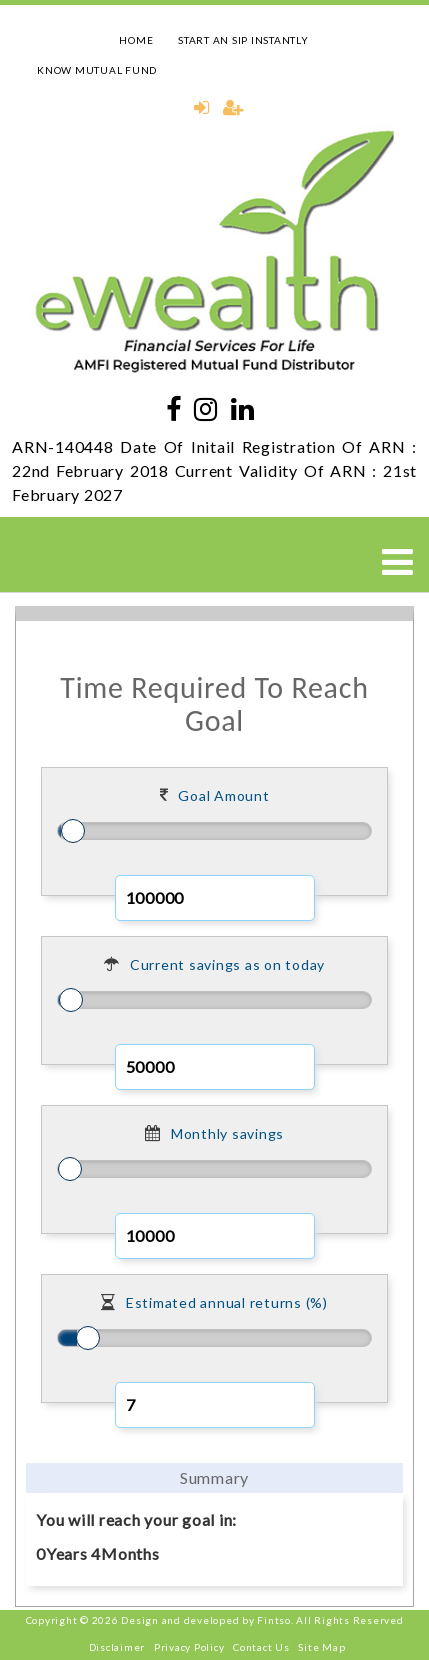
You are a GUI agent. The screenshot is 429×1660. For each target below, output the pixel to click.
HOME (136, 40)
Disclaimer (117, 1647)
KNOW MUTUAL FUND (97, 70)
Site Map (321, 1647)
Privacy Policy (189, 1647)
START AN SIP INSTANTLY (243, 40)
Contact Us (261, 1647)
